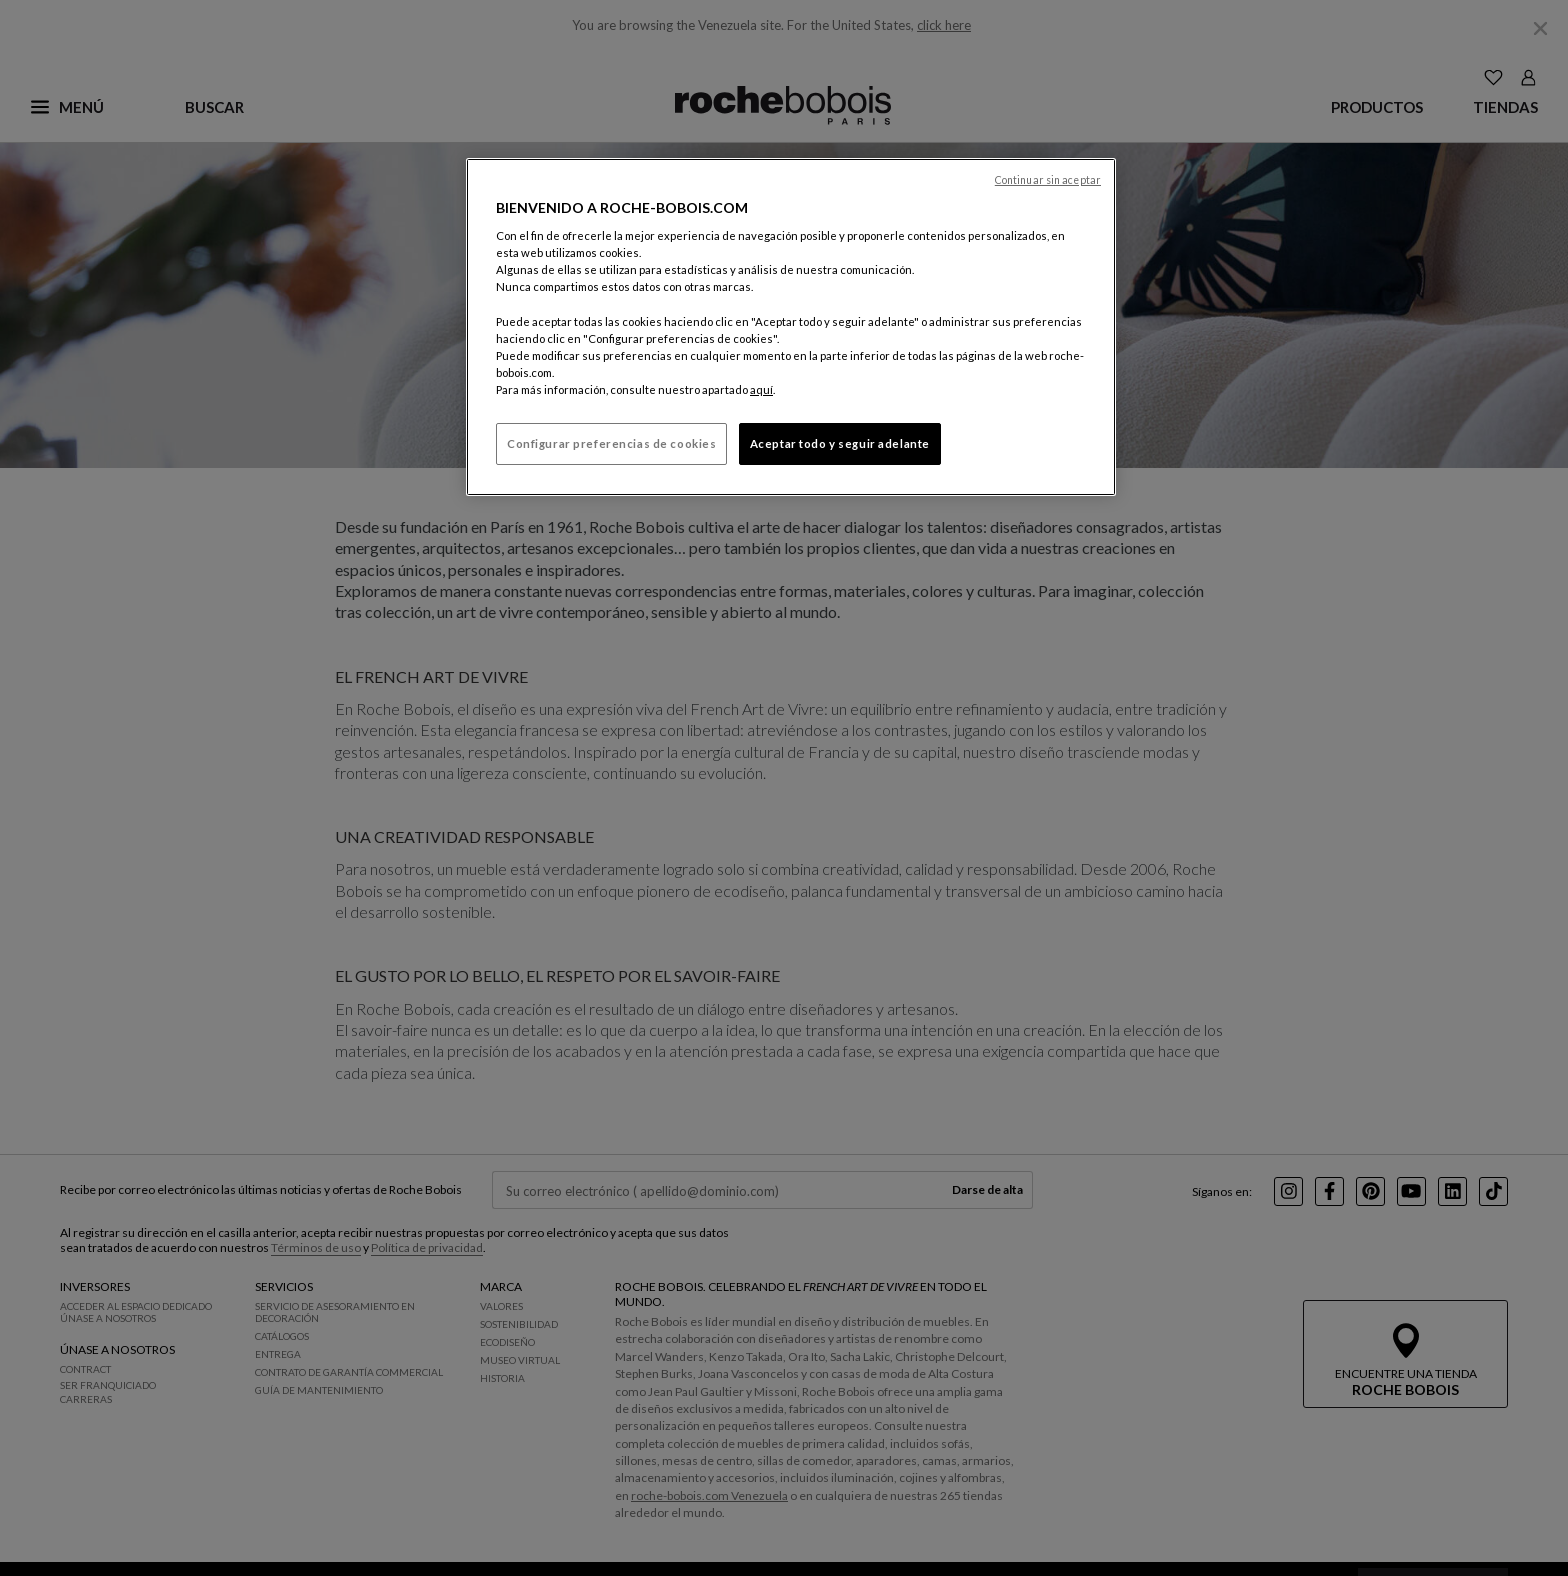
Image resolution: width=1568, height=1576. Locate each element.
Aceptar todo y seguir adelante (840, 443)
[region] (791, 327)
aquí (761, 389)
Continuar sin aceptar (1048, 180)
